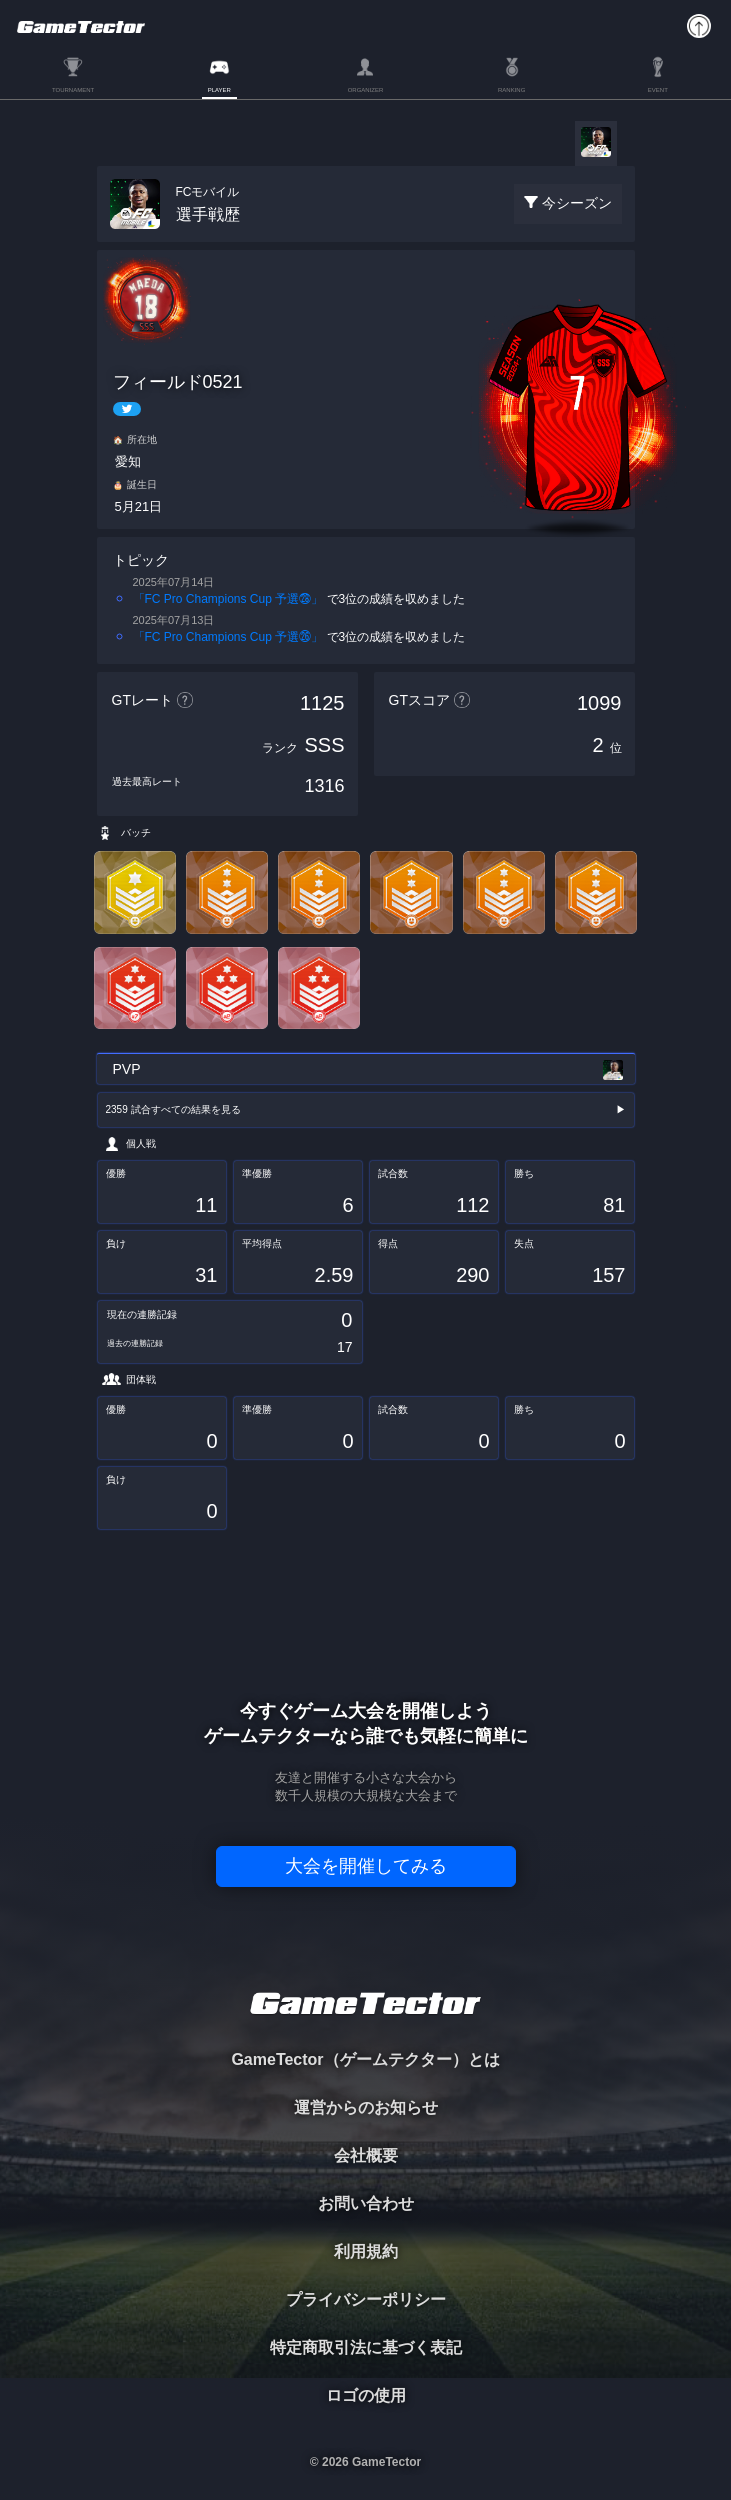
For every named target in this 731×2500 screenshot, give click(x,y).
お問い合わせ (366, 2203)
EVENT (658, 90)
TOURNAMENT (73, 90)
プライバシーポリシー (366, 2299)
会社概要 (366, 2155)
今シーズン (577, 203)
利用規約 (366, 2251)
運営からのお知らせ (366, 2107)
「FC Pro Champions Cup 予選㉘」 (228, 599)
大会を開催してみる (366, 1866)
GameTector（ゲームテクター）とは (365, 2059)
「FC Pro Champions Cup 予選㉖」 (228, 637)
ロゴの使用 (366, 2395)
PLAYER (219, 90)
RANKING (511, 90)
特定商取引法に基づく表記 (366, 2347)
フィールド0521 (178, 382)
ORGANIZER (366, 90)
